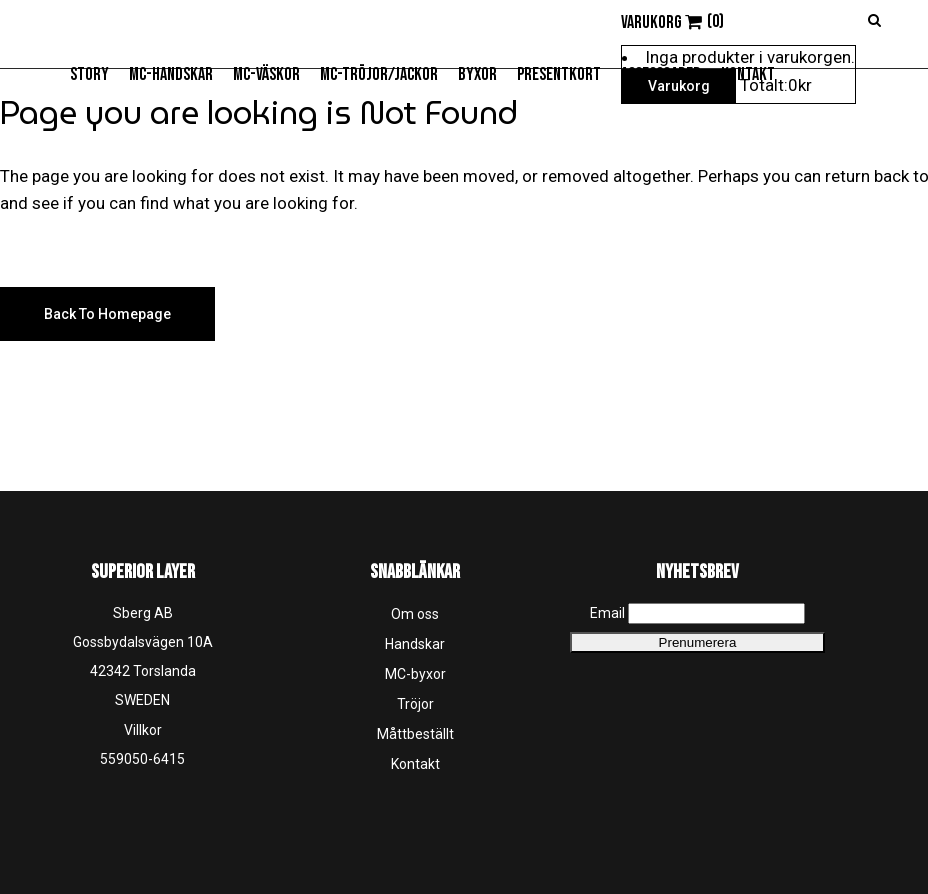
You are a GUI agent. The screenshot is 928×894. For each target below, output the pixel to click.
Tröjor (415, 704)
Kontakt (415, 764)
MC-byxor (415, 674)
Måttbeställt (415, 734)
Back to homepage (107, 314)
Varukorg (679, 86)
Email (607, 613)
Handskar (415, 644)
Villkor (143, 730)
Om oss (415, 614)
